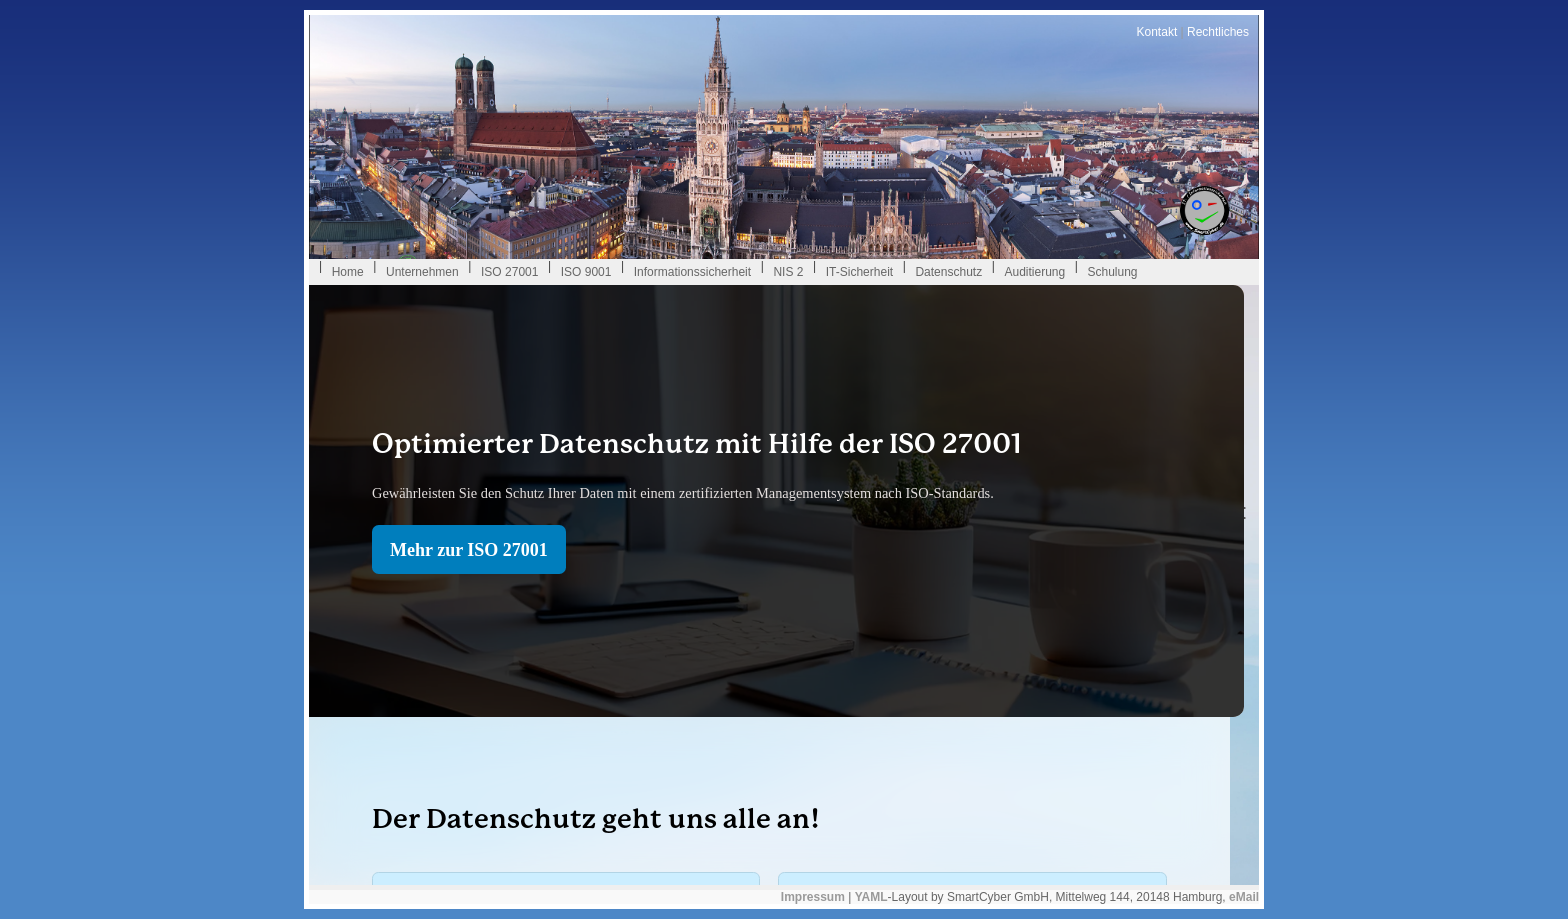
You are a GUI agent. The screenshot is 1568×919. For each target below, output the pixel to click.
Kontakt (1157, 32)
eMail (1244, 897)
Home (348, 272)
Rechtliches (1218, 32)
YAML (871, 897)
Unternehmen (422, 272)
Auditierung (1034, 272)
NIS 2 (788, 272)
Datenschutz (948, 272)
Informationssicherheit (692, 272)
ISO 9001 (586, 272)
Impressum (813, 897)
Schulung (1112, 272)
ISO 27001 (509, 272)
